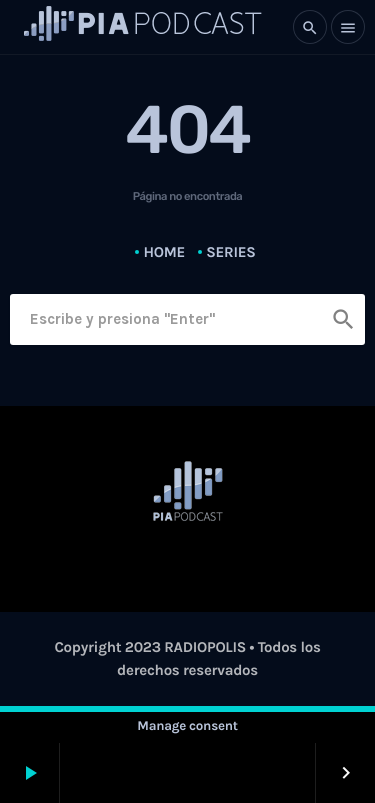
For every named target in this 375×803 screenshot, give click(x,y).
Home (164, 252)
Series (230, 252)
